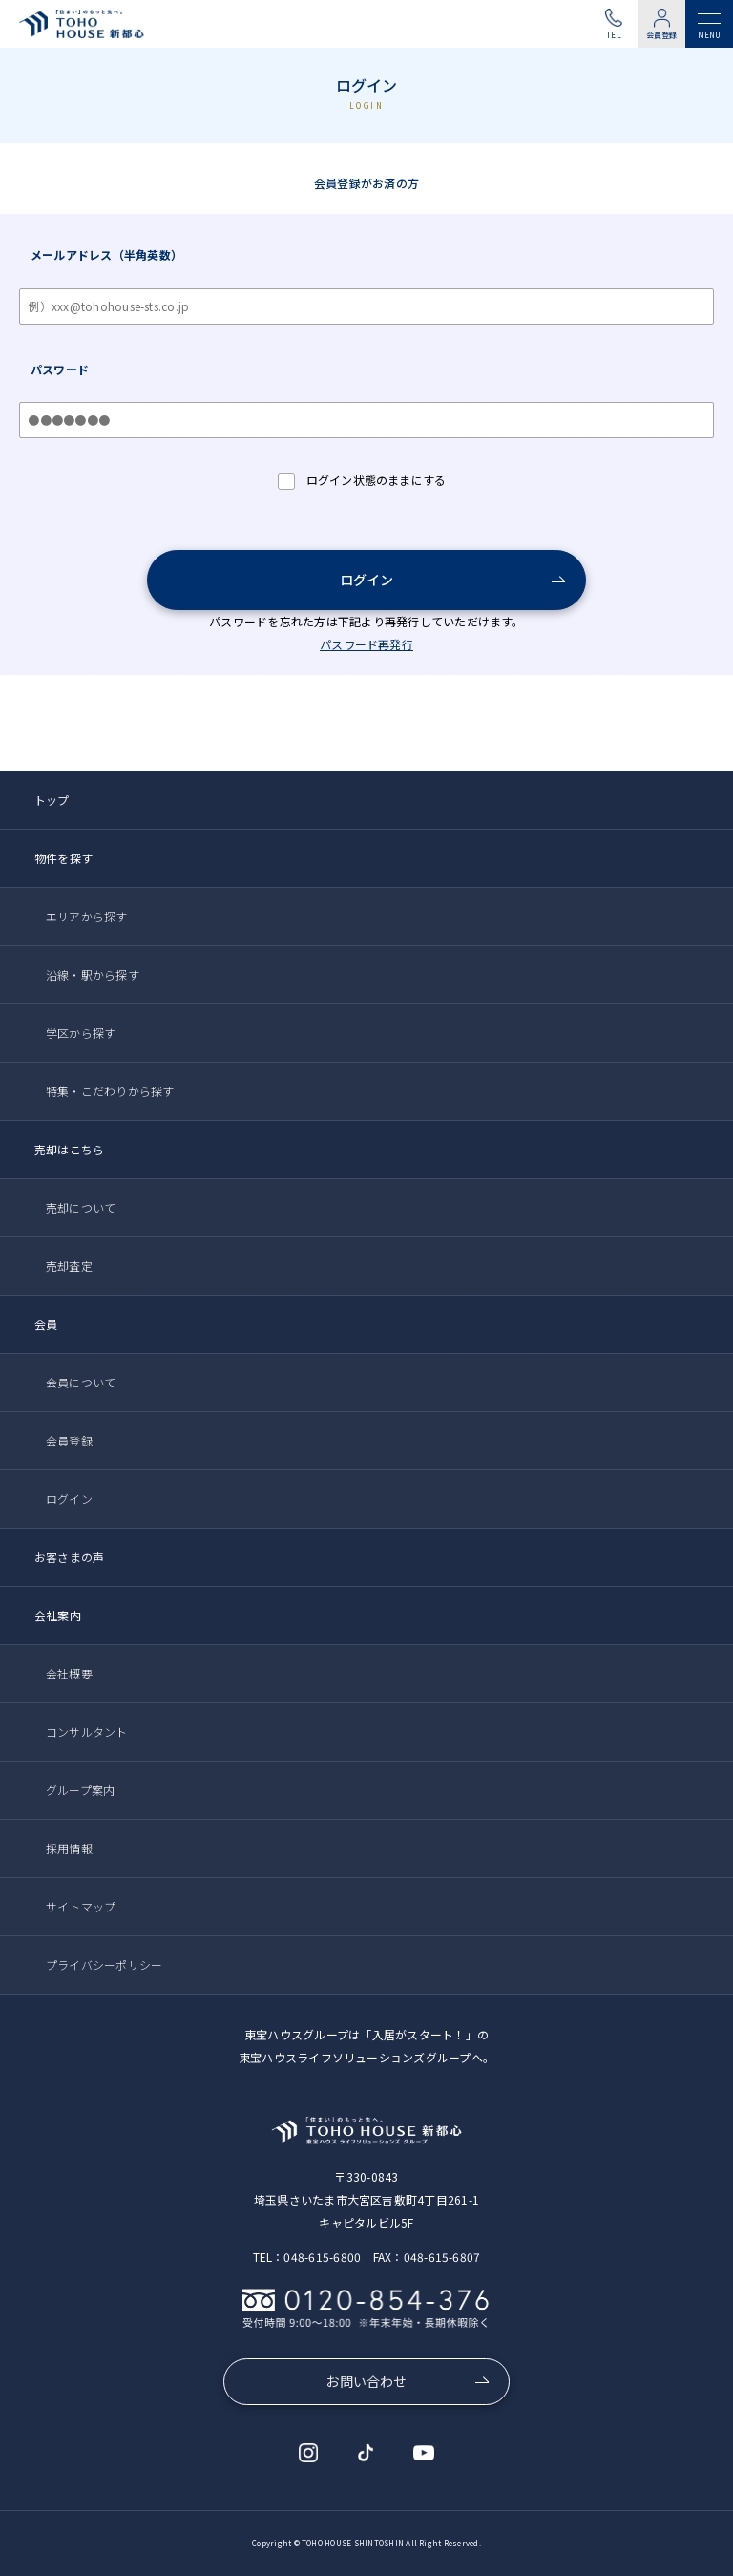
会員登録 (662, 35)
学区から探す (80, 1032)
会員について (80, 1382)
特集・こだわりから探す (110, 1091)
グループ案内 (80, 1790)
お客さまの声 (69, 1557)
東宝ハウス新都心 (85, 24)
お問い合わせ (366, 2381)
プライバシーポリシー (104, 1964)
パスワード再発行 (366, 644)
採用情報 (69, 1848)
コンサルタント (87, 1731)
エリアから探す (87, 916)
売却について (80, 1207)
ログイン (367, 579)
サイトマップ (80, 1906)
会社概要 (69, 1673)
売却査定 (69, 1265)
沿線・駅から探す (92, 974)
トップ (52, 800)
